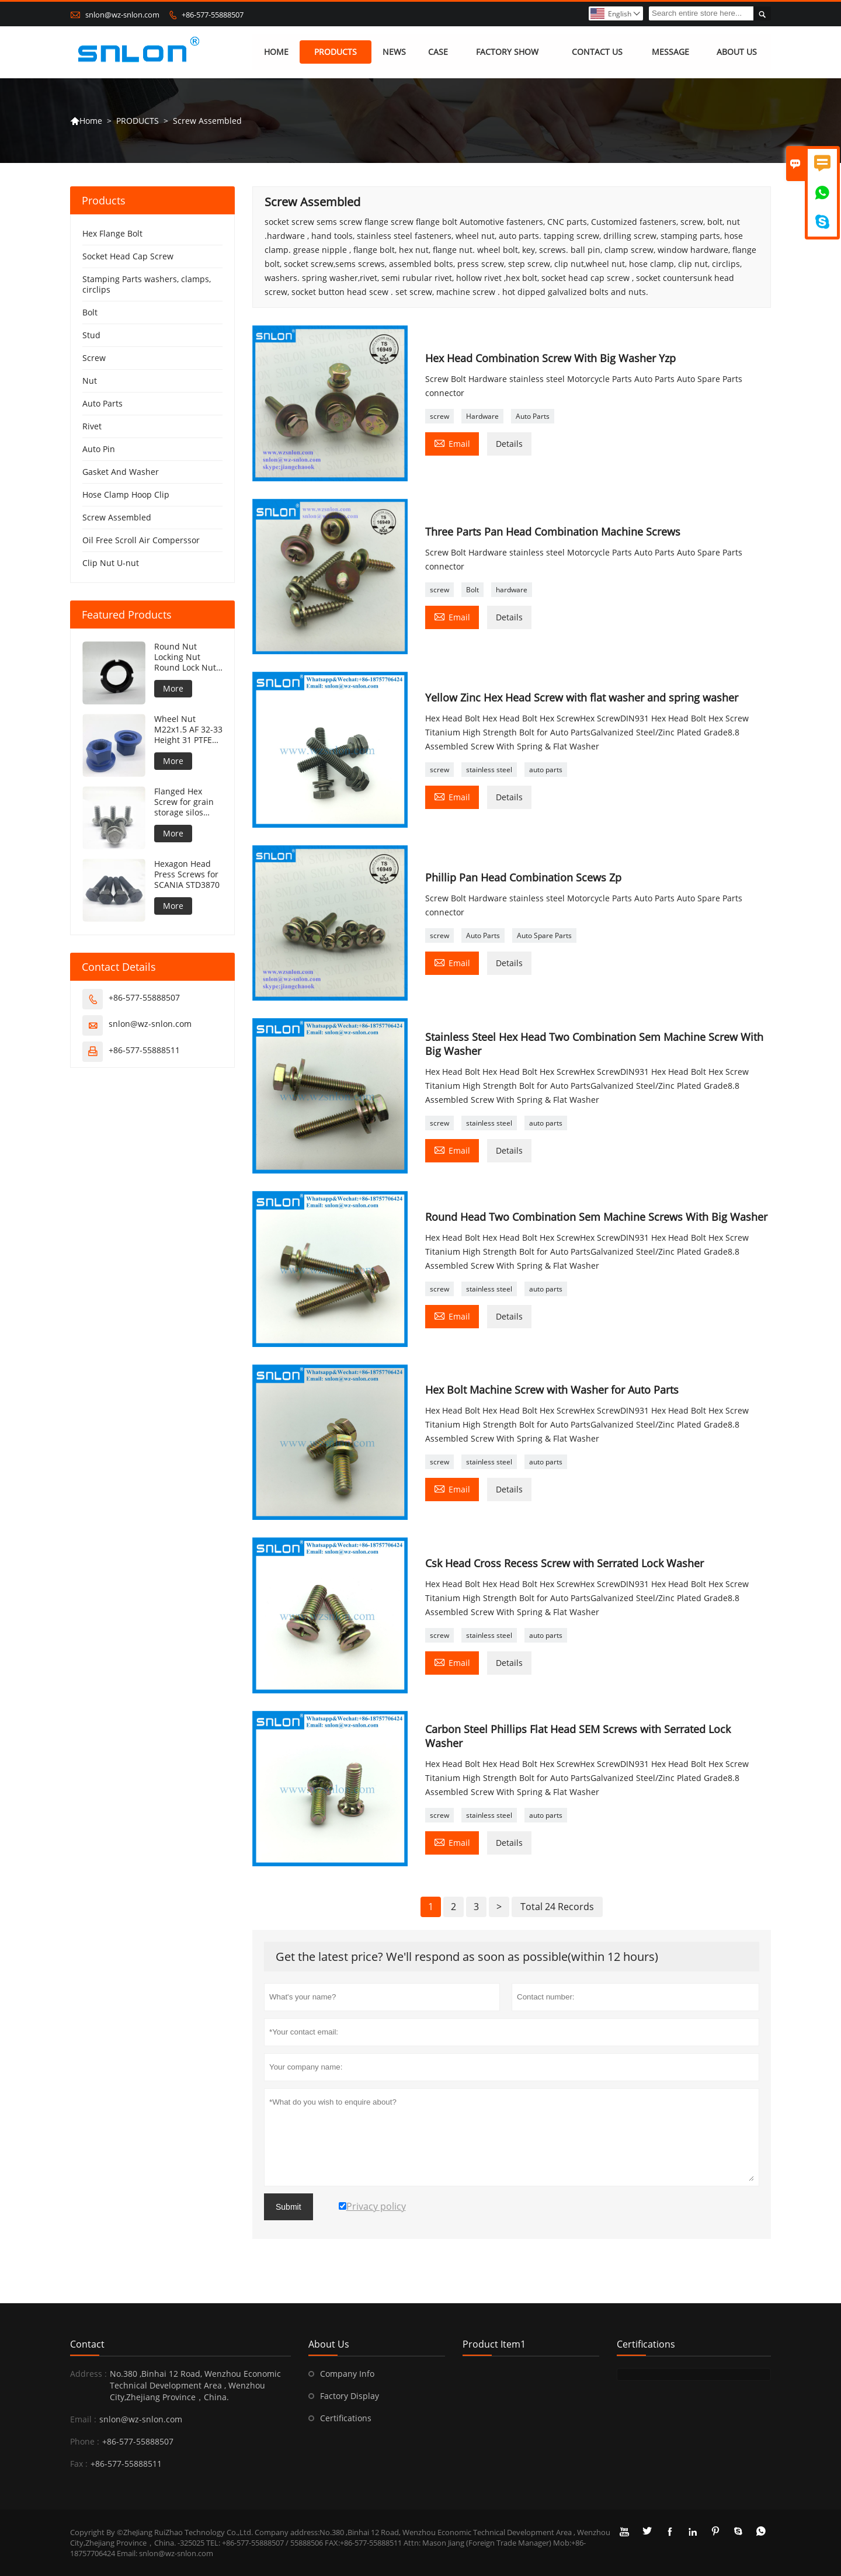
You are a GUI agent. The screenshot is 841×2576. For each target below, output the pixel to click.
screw (439, 416)
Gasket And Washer (120, 472)
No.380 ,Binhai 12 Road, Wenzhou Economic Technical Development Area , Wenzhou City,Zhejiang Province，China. (195, 2385)
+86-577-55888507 (213, 14)
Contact (87, 2344)
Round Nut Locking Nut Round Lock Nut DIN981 (185, 657)
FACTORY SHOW (507, 52)
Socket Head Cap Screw (127, 256)
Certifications (345, 2418)
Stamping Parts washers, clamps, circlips (146, 285)
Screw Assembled (116, 517)
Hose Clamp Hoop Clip (125, 495)
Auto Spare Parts (544, 935)
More (173, 689)
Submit (288, 2207)
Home (86, 121)
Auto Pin (98, 449)
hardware (511, 590)
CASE (438, 52)
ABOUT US (737, 52)
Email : (83, 2419)
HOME (276, 52)
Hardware (482, 416)
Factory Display (349, 2395)
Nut (89, 381)
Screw (94, 358)
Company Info (347, 2373)
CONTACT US (597, 52)
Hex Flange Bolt (112, 233)
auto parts (545, 770)
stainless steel (489, 770)
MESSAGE (670, 52)
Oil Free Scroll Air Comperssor (141, 540)
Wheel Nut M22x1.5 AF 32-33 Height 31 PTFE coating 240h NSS (188, 730)
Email (452, 442)
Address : (88, 2373)
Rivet (92, 426)
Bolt (472, 590)
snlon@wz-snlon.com (122, 14)
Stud (91, 335)
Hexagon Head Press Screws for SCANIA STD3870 (187, 875)
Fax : (79, 2463)
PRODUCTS (335, 52)
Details (509, 443)
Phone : (84, 2441)
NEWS (394, 52)
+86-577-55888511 (144, 1050)
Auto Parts (533, 416)
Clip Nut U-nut (110, 563)
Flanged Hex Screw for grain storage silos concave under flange (184, 802)
